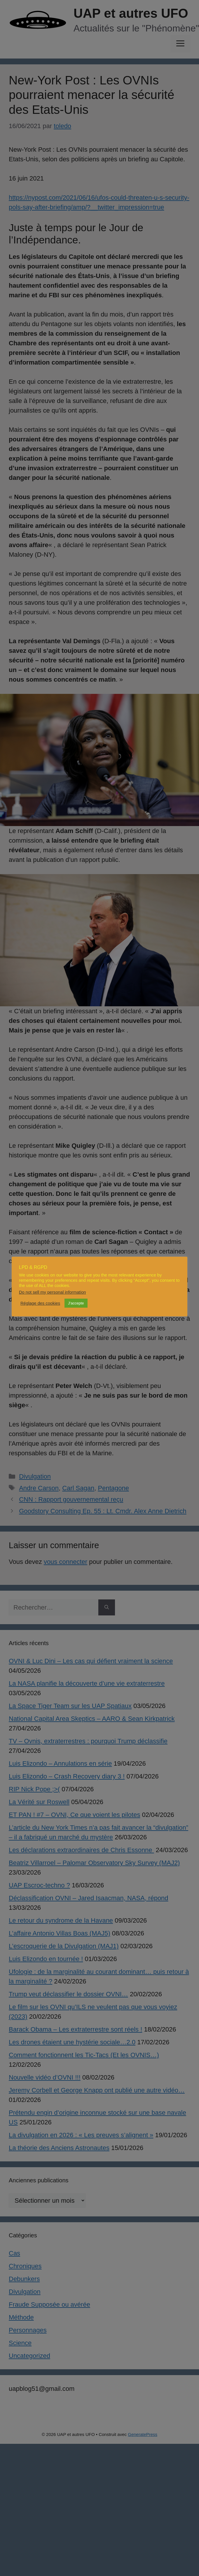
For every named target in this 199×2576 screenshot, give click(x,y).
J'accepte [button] (76, 1303)
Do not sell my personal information (52, 1292)
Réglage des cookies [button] (40, 1303)
